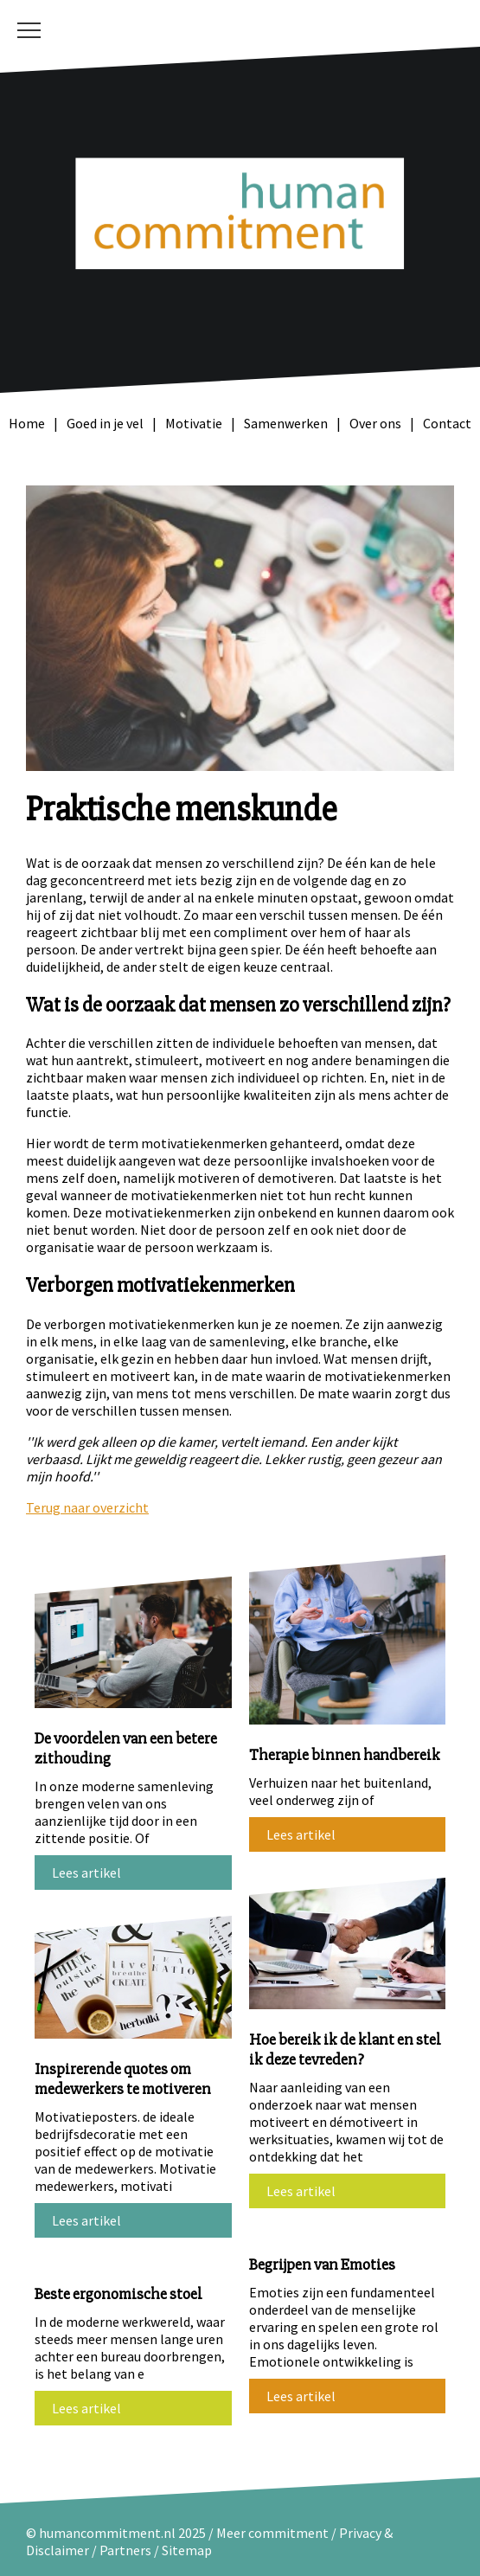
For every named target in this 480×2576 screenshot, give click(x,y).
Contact (447, 423)
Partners (125, 2550)
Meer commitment (272, 2532)
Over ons (375, 423)
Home (27, 423)
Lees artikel (86, 1872)
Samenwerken (286, 423)
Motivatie (193, 423)
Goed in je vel (105, 423)
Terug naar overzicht (87, 1507)
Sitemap (187, 2550)
